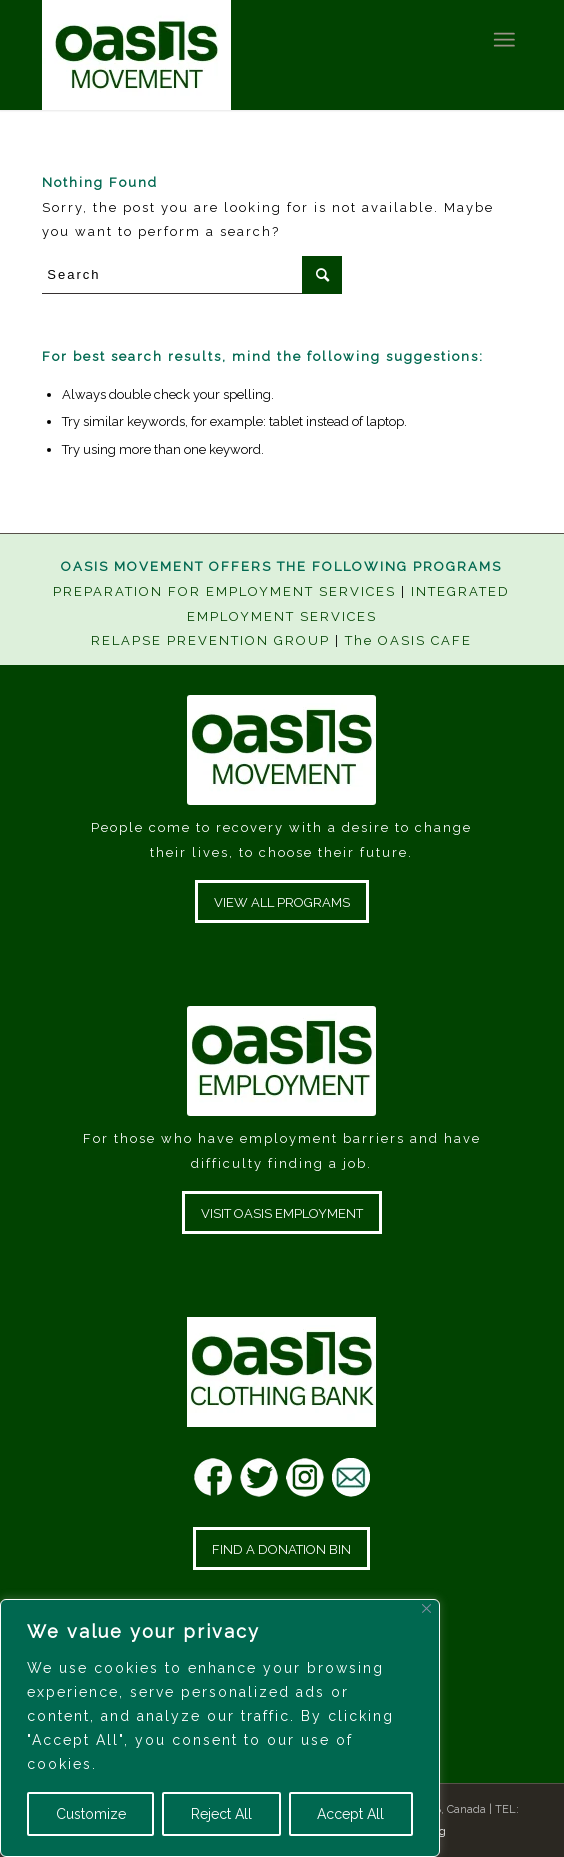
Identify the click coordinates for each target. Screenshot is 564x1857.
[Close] (426, 1608)
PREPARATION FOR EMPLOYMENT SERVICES (224, 591)
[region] (220, 1728)
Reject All (221, 1814)
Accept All (350, 1814)
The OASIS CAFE (408, 640)
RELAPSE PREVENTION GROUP (210, 640)
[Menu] (503, 40)
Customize (91, 1814)
